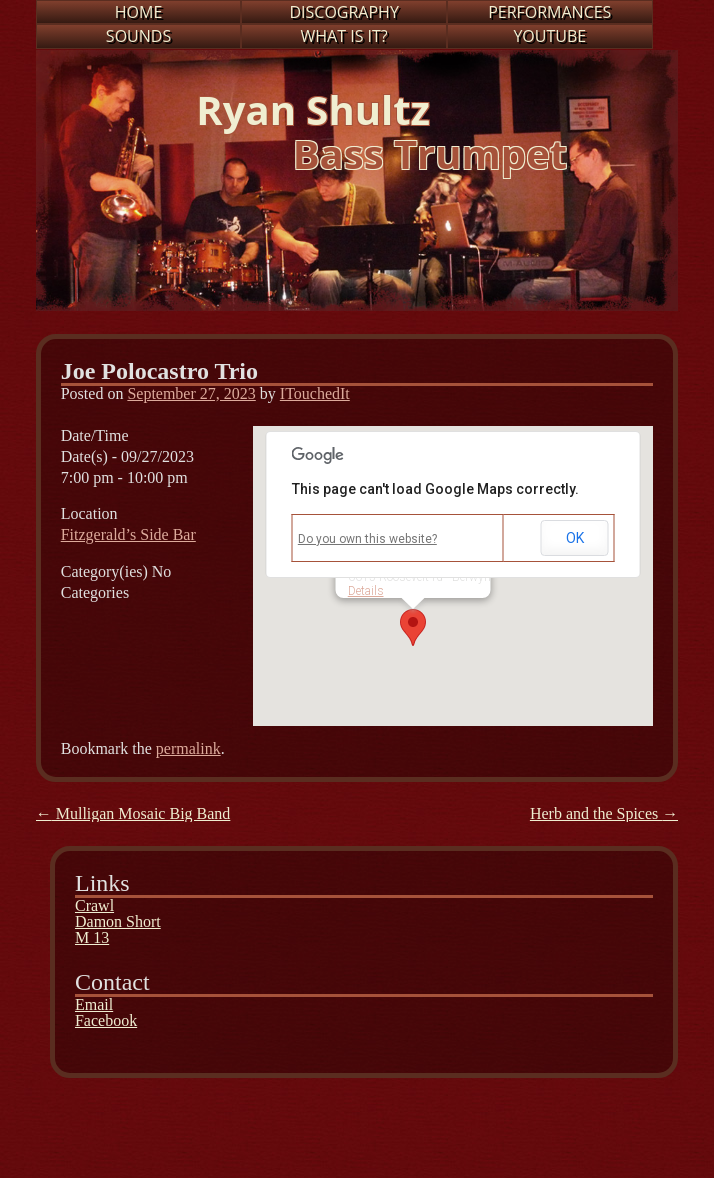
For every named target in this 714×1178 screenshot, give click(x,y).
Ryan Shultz (313, 109)
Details (366, 591)
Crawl (94, 905)
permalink (188, 748)
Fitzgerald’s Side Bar (128, 534)
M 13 (92, 937)
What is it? (344, 36)
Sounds (138, 36)
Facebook (106, 1020)
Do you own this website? (367, 539)
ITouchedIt (315, 393)
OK (575, 538)
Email (94, 1004)
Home (139, 12)
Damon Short (118, 921)
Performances (549, 12)
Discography (343, 12)
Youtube (549, 36)
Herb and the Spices (604, 813)
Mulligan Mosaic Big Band (133, 813)
